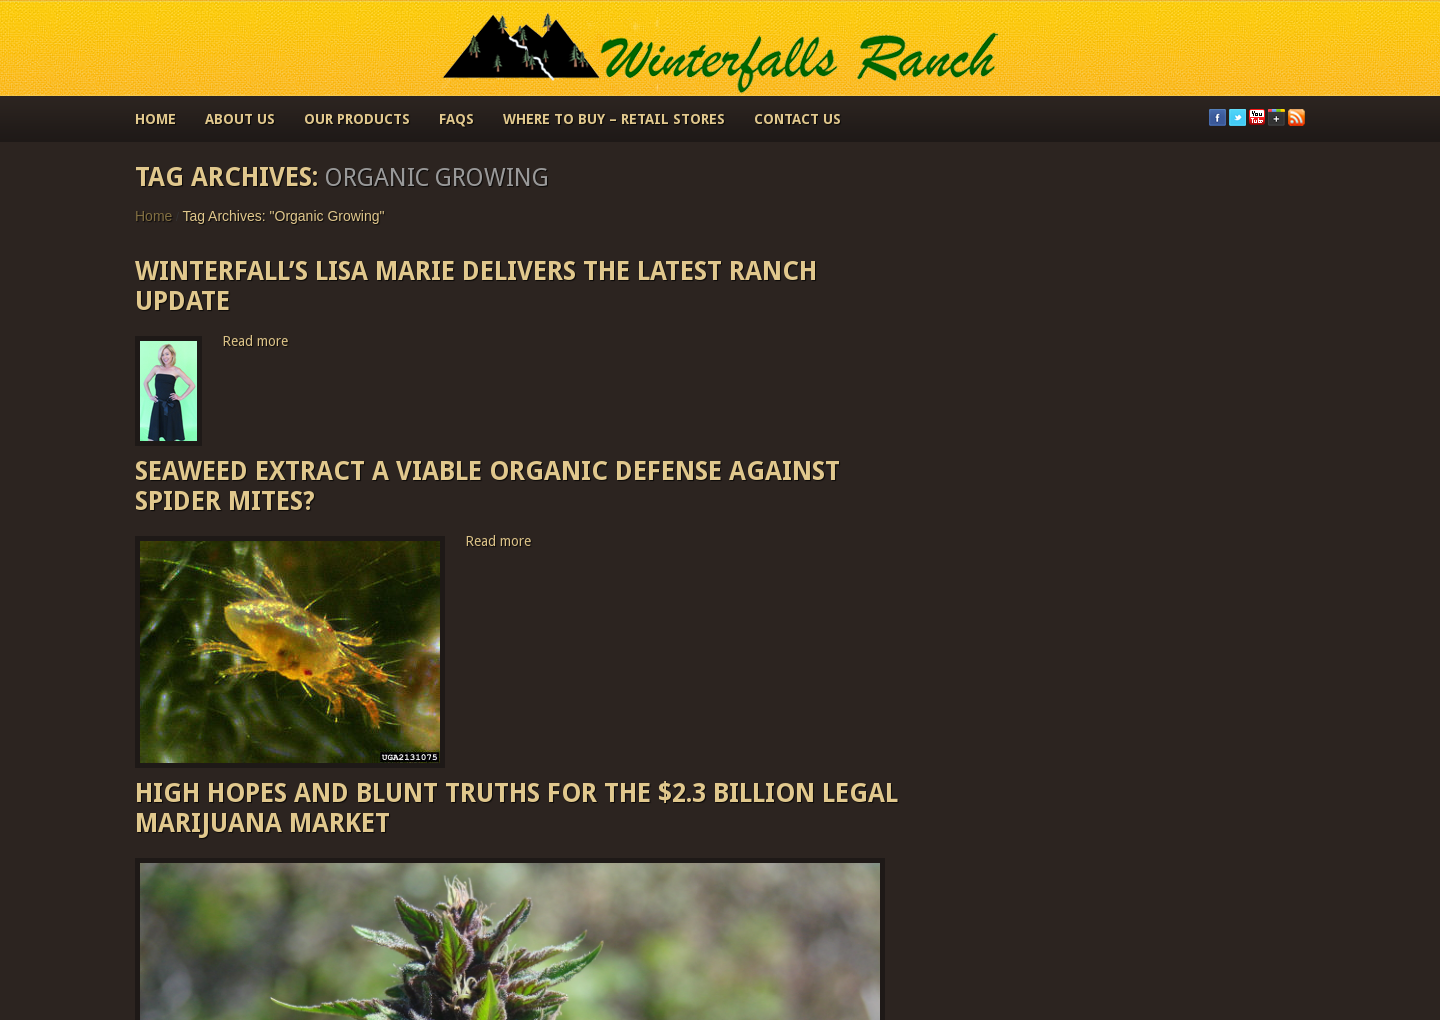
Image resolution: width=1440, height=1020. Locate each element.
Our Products (357, 119)
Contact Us (797, 119)
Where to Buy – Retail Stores (614, 119)
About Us (240, 119)
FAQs (456, 119)
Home (155, 119)
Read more (255, 341)
